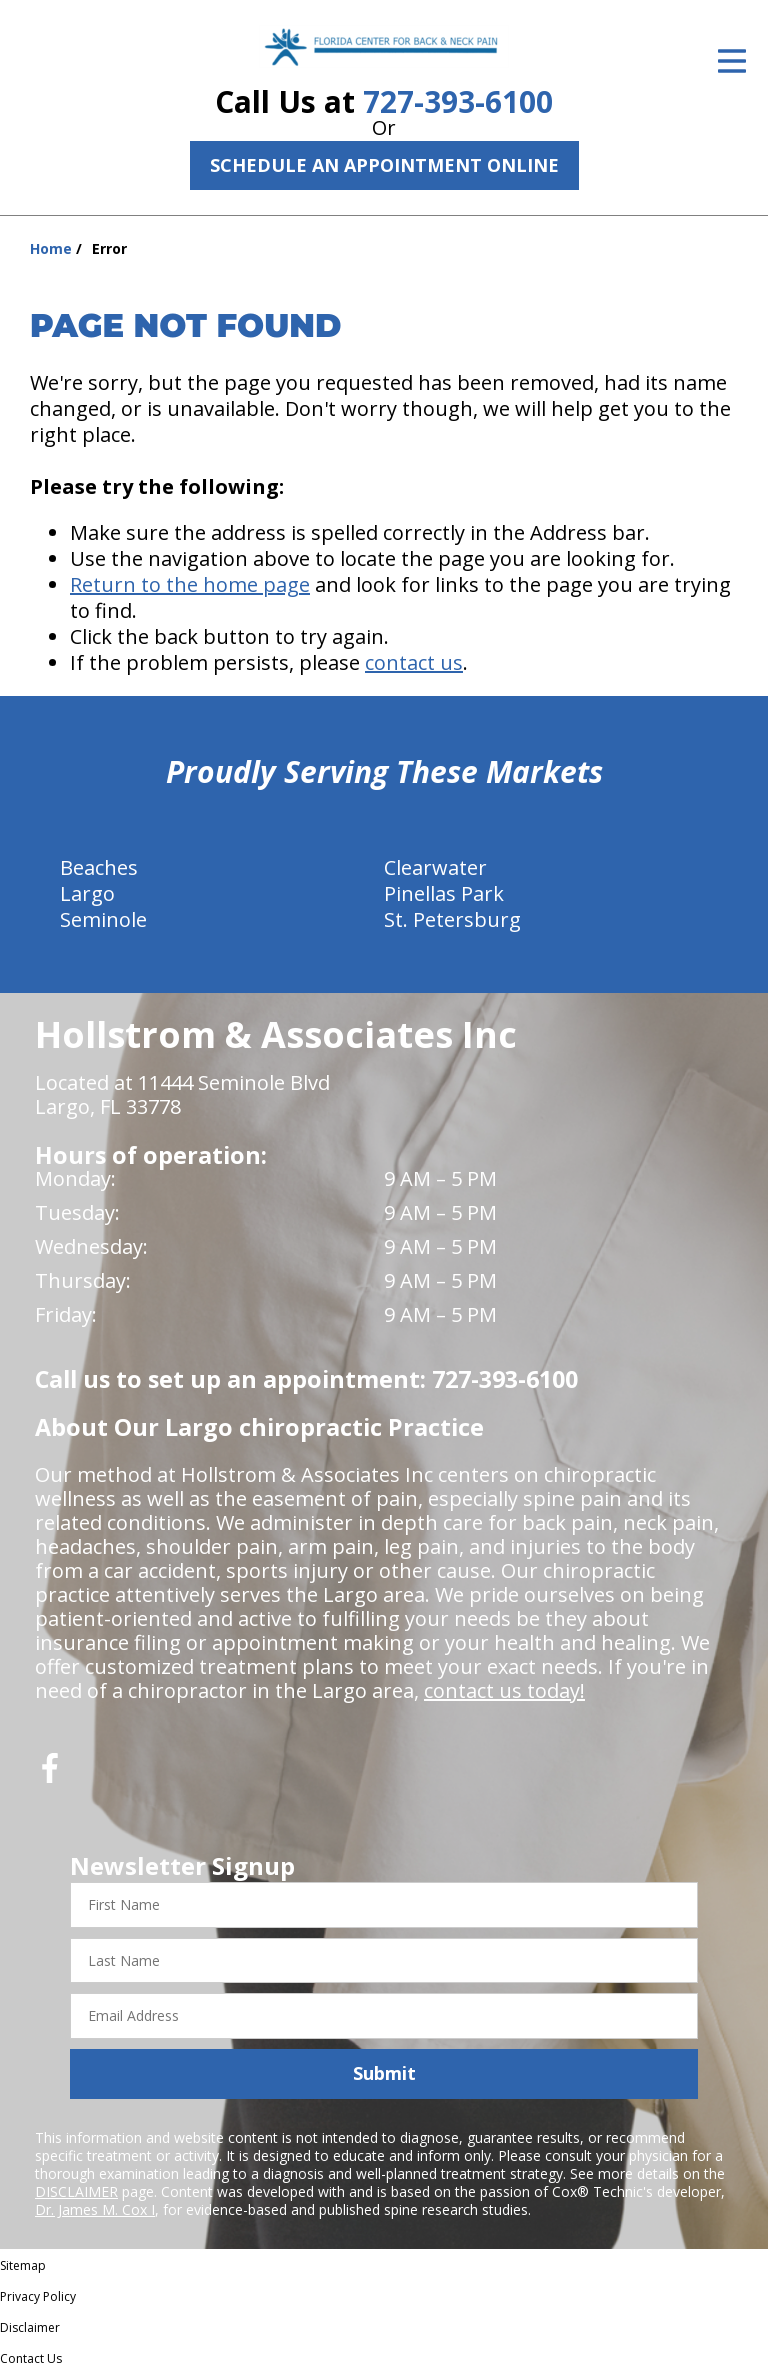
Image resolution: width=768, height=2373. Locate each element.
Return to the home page (190, 584)
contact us (414, 662)
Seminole (103, 919)
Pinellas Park (444, 893)
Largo (87, 893)
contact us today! (504, 1690)
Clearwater (435, 867)
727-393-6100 (458, 101)
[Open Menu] (732, 61)
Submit (384, 2073)
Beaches (99, 867)
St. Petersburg (452, 919)
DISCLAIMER (76, 2191)
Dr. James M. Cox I (95, 2209)
